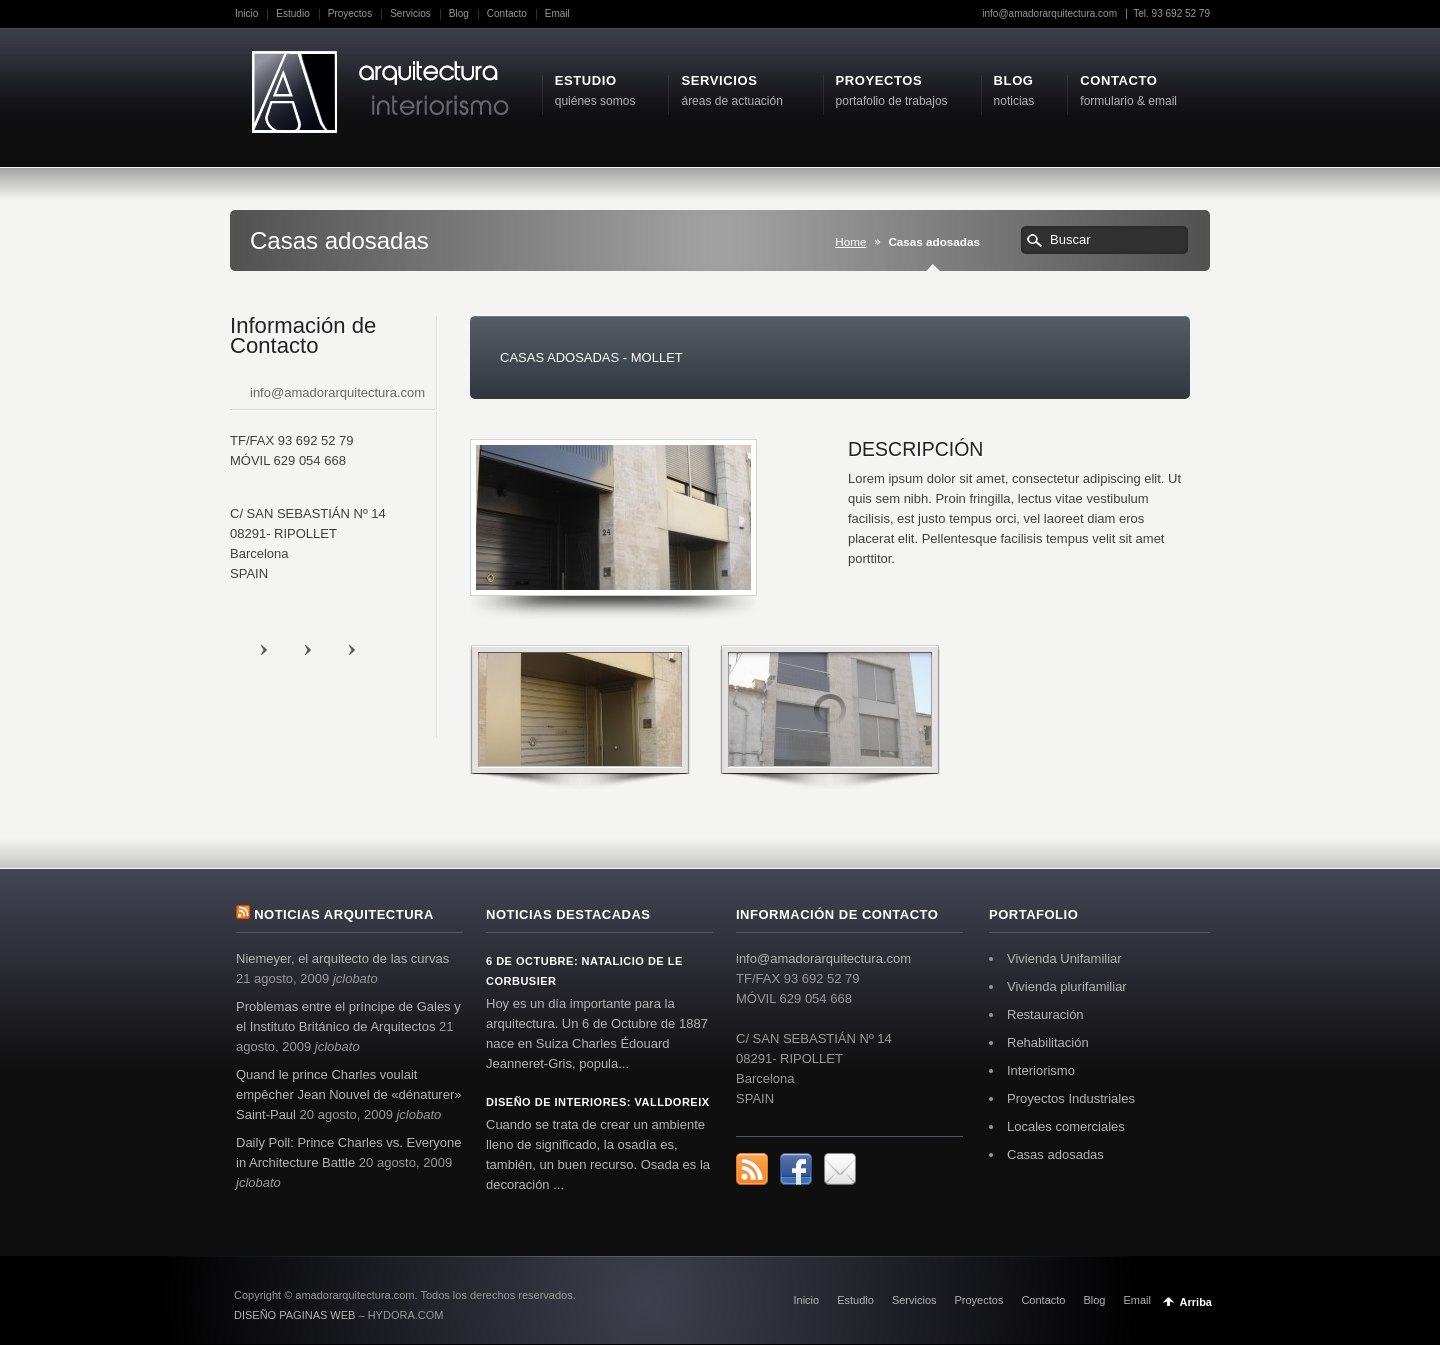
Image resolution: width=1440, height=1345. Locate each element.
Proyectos (350, 13)
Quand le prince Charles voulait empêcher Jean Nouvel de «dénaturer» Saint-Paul (348, 1094)
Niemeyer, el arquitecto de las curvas (342, 958)
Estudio (292, 13)
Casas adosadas (1055, 1154)
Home (850, 241)
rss (284, 648)
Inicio (246, 13)
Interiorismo (1041, 1070)
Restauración (1045, 1014)
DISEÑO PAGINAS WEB (294, 1315)
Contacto (507, 13)
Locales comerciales (1066, 1126)
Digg (372, 648)
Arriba (1196, 1302)
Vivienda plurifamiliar (1067, 986)
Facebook (328, 648)
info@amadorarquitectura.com (1050, 13)
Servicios (410, 13)
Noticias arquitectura (344, 914)
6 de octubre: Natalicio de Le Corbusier (584, 971)
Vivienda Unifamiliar (1064, 958)
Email (557, 13)
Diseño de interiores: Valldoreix (598, 1102)
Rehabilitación (1048, 1042)
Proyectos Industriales (1071, 1098)
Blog (459, 13)
